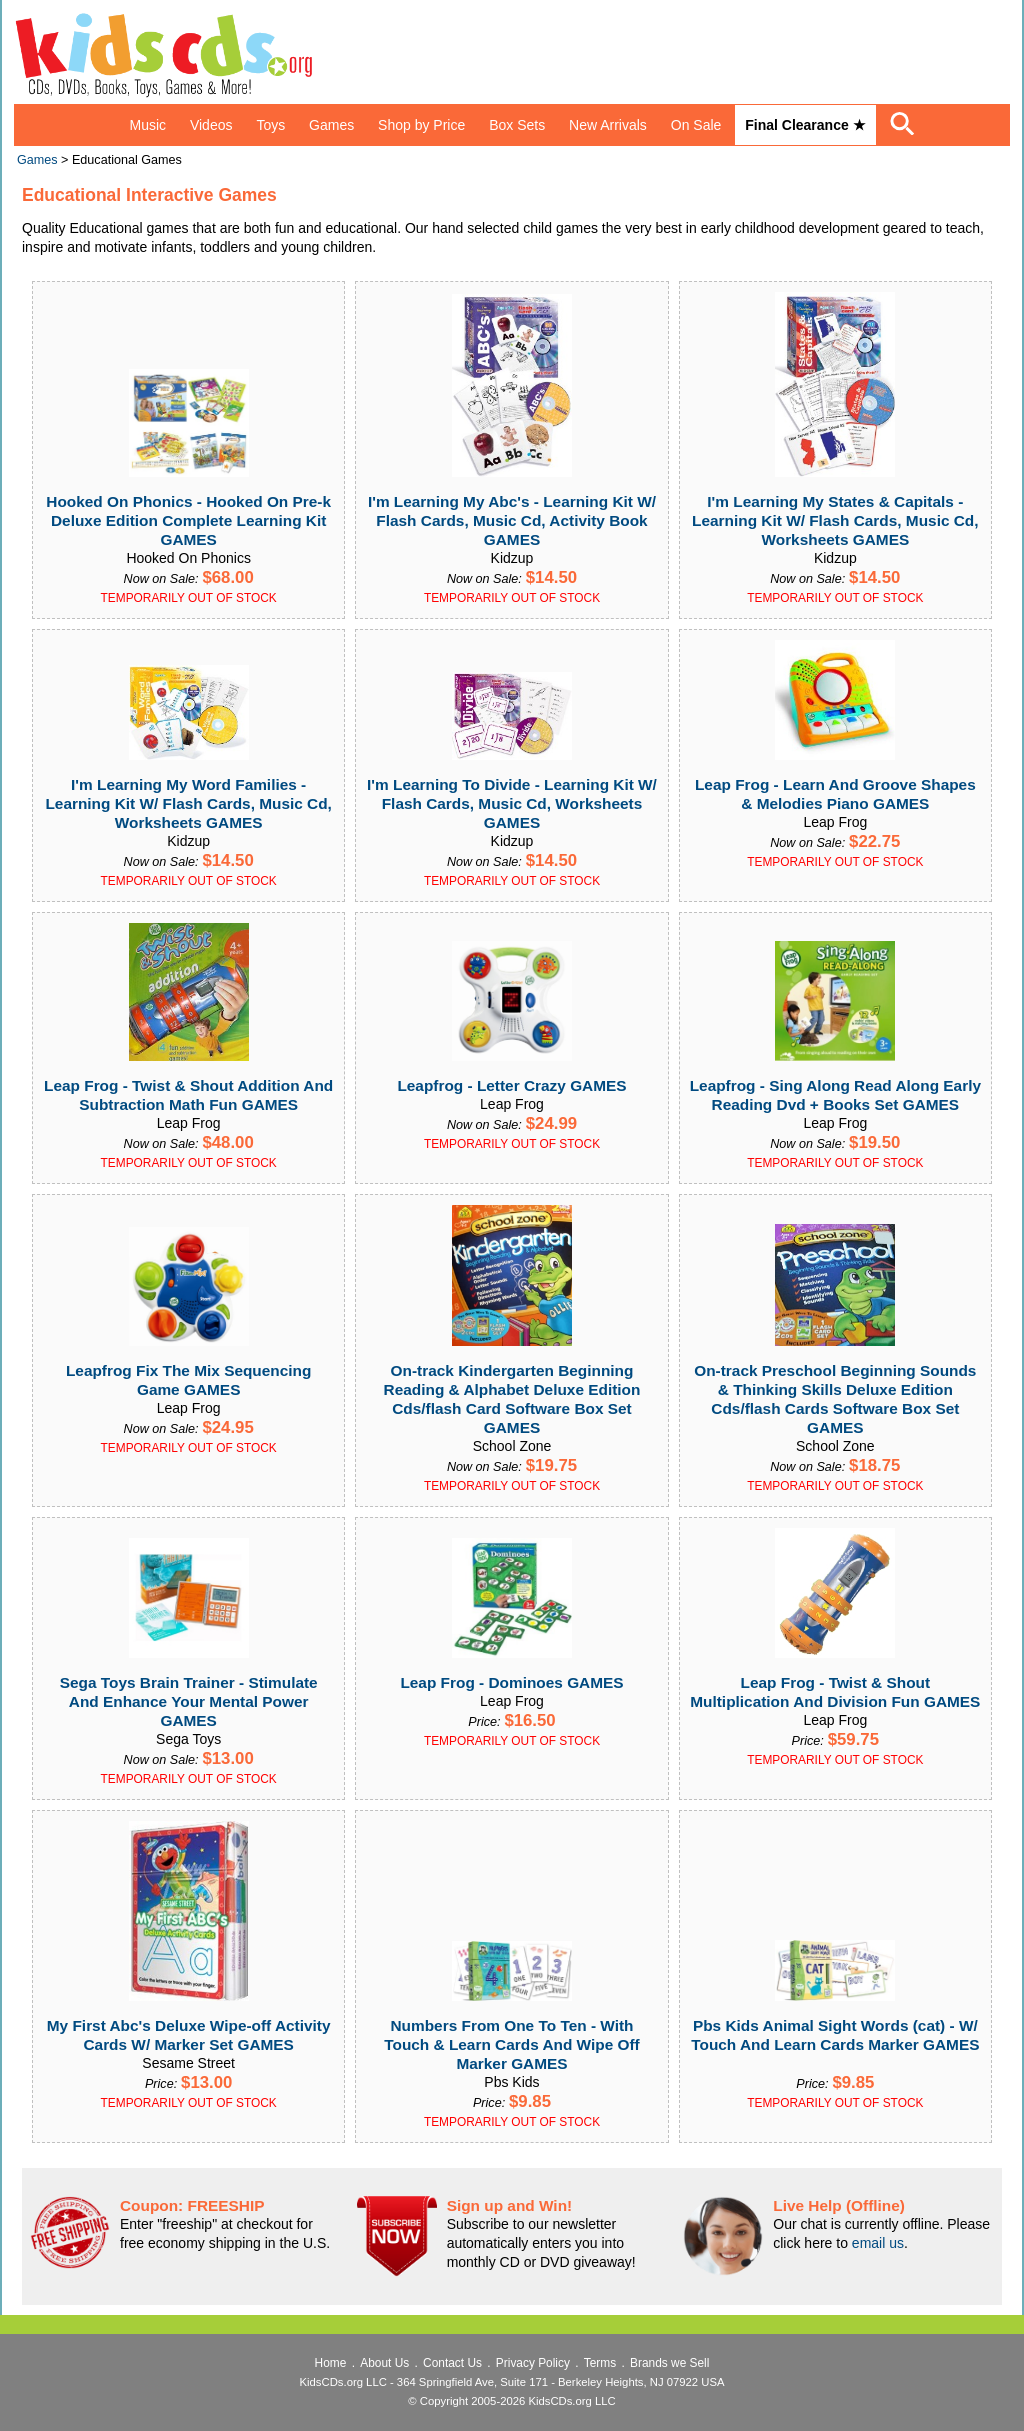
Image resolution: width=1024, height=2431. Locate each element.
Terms (600, 2363)
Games (331, 125)
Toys (270, 125)
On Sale (696, 125)
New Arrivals (608, 125)
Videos (211, 125)
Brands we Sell (669, 2363)
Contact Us (452, 2363)
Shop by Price (421, 125)
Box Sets (517, 125)
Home (331, 2363)
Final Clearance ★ (805, 125)
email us (878, 2243)
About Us (384, 2363)
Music (147, 125)
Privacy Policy (533, 2363)
